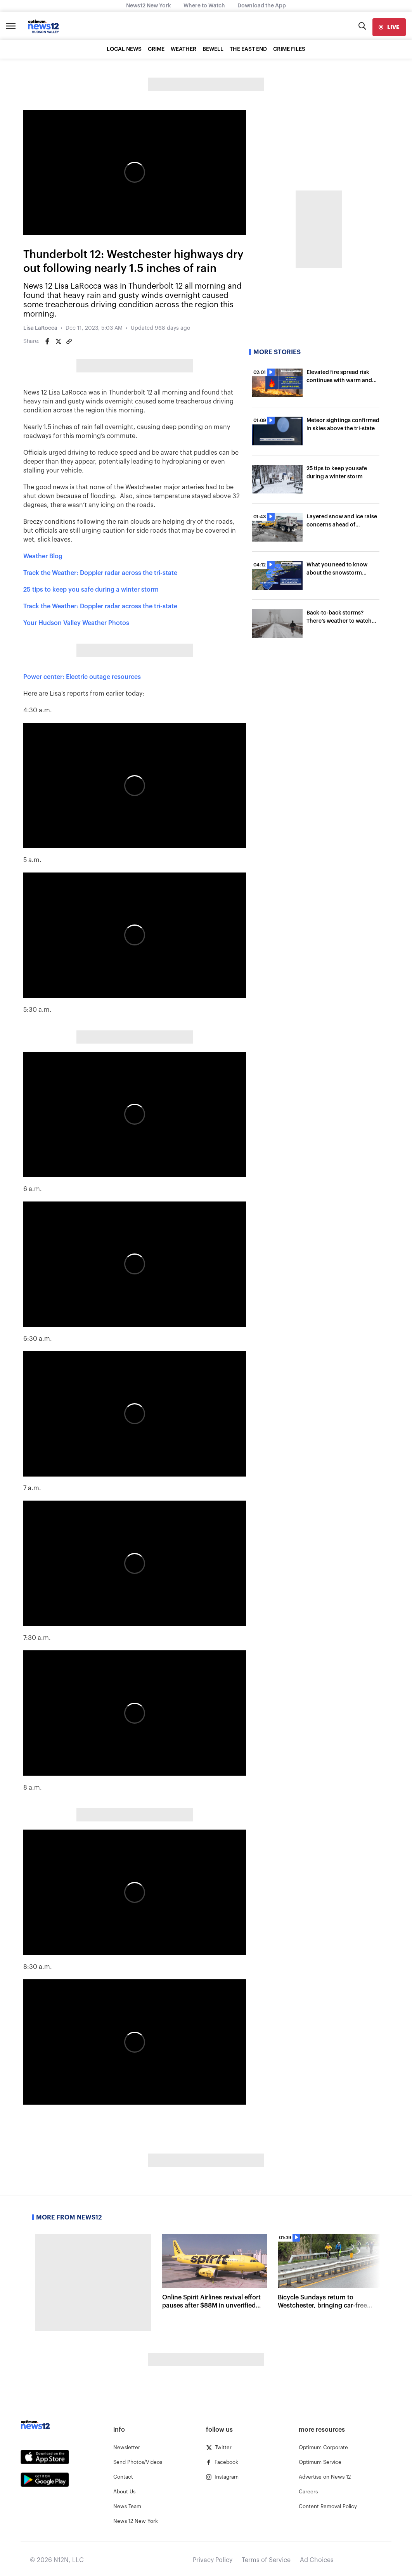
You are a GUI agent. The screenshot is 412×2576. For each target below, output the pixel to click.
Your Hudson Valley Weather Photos (76, 623)
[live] (389, 27)
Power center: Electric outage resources (82, 677)
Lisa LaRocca (40, 328)
